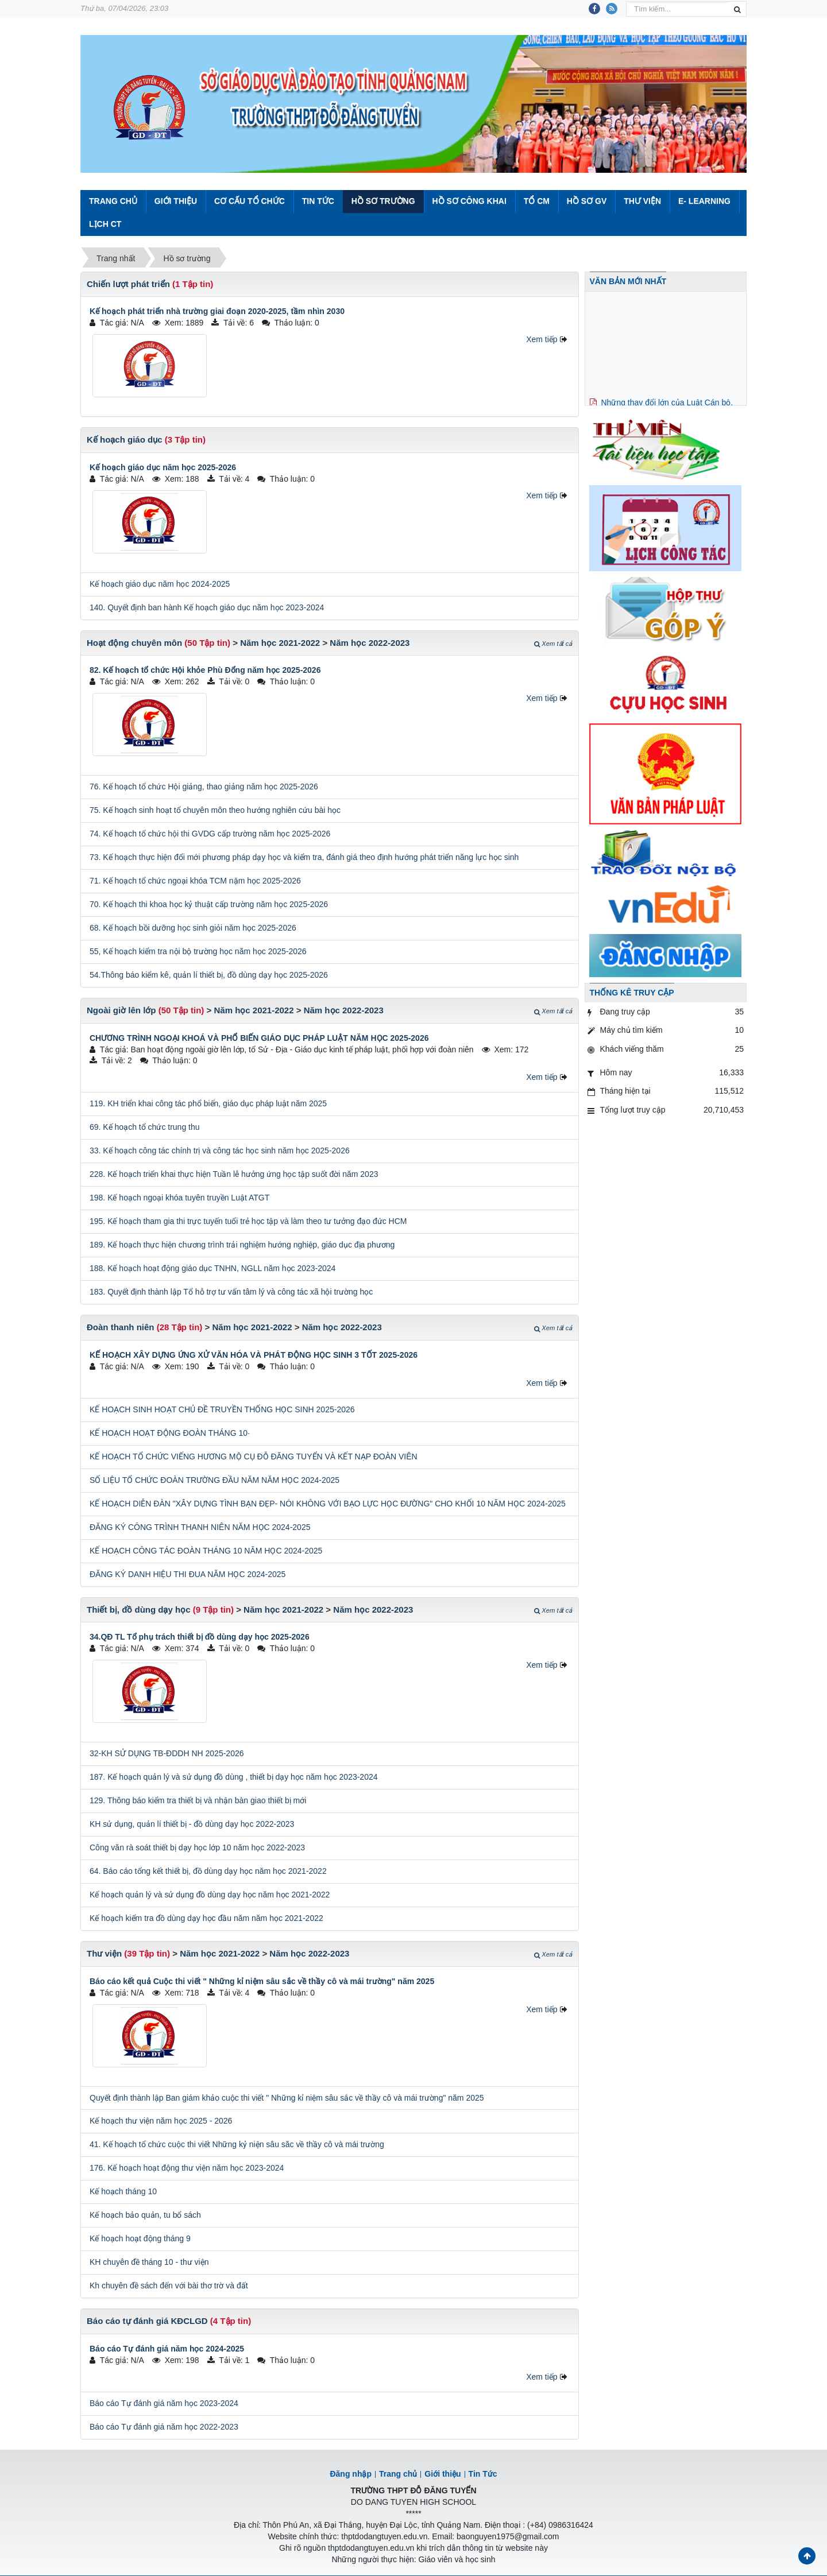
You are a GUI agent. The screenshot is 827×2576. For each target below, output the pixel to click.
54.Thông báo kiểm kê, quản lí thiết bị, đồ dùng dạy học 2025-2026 (209, 974)
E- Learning (704, 201)
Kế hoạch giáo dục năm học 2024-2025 (160, 583)
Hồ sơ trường (383, 201)
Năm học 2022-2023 (369, 643)
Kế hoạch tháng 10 (123, 2191)
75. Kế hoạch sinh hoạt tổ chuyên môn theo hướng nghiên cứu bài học (215, 810)
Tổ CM (537, 201)
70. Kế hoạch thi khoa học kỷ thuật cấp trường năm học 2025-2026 (209, 904)
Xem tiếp (541, 339)
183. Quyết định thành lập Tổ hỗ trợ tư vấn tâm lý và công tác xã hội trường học (231, 1291)
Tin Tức (318, 201)
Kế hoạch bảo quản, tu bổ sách (145, 2214)
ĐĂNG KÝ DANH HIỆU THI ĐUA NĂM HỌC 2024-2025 (187, 1574)
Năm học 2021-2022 (280, 643)
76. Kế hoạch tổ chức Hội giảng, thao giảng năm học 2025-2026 (204, 786)
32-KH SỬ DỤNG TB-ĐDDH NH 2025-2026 (167, 1753)
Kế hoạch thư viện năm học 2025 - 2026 (161, 2120)
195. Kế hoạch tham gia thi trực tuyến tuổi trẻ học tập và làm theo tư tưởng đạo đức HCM (248, 1221)
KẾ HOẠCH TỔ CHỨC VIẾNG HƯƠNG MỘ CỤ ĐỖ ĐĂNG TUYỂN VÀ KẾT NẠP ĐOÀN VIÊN (254, 1456)
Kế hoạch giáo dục (125, 439)
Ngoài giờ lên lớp (121, 1010)
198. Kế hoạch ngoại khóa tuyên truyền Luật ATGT (179, 1197)
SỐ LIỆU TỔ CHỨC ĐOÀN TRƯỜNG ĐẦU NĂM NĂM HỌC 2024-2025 (214, 1480)
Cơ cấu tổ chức (249, 201)
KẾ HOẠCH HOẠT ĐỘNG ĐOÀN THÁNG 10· (170, 1433)
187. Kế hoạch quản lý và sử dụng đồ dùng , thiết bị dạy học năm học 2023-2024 (234, 1776)
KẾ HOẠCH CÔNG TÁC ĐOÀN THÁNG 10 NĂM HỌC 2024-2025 (206, 1550)
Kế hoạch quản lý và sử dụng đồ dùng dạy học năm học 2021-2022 (210, 1894)
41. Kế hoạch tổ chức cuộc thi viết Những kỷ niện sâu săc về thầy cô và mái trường (237, 2144)
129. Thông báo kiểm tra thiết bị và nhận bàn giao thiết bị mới (198, 1800)
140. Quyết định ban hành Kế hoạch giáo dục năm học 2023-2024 (207, 607)
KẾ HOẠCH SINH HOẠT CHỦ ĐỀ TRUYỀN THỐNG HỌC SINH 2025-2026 (222, 1409)
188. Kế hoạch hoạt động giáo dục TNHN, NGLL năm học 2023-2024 (212, 1268)
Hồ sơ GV (586, 201)
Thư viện (642, 201)
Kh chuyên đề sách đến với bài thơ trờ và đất (169, 2285)
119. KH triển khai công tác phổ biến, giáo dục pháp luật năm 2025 (208, 1103)
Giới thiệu (175, 201)
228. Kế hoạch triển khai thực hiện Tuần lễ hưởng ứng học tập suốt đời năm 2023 (234, 1174)
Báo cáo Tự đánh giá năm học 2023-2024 (164, 2403)
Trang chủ (398, 2473)
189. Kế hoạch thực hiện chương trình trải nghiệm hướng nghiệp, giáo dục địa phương (242, 1244)
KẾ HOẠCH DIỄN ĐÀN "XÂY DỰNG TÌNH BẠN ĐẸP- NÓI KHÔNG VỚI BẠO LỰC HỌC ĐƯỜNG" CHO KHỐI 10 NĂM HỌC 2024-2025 (328, 1503)
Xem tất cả (553, 643)
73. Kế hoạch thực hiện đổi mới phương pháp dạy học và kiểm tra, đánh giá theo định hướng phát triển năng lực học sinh (304, 857)
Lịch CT (105, 223)
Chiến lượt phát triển (128, 284)
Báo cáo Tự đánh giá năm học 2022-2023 (164, 2426)
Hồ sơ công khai (469, 201)
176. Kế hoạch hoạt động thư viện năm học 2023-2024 (187, 2167)
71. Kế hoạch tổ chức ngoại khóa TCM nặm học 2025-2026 (195, 880)
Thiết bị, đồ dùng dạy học (138, 1609)
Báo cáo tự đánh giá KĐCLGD (147, 2321)
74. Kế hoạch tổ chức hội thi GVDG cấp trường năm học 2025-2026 (210, 833)
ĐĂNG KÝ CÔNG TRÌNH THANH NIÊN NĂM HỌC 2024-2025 (200, 1527)
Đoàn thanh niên (120, 1327)
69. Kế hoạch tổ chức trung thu (145, 1127)
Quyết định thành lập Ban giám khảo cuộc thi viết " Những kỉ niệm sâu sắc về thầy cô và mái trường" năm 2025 (287, 2097)
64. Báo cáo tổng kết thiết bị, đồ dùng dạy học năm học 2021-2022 (208, 1871)
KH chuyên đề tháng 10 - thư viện (149, 2262)
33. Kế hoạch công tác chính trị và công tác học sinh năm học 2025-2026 (220, 1150)
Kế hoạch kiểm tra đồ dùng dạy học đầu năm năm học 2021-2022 (206, 1918)
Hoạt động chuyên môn (134, 643)
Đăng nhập (351, 2473)
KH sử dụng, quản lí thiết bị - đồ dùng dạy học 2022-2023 (192, 1824)
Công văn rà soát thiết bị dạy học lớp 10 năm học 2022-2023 (197, 1847)
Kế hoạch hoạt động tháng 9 (140, 2238)
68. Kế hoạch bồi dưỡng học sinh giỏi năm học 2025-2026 (193, 927)
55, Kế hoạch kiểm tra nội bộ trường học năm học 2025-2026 (198, 951)
